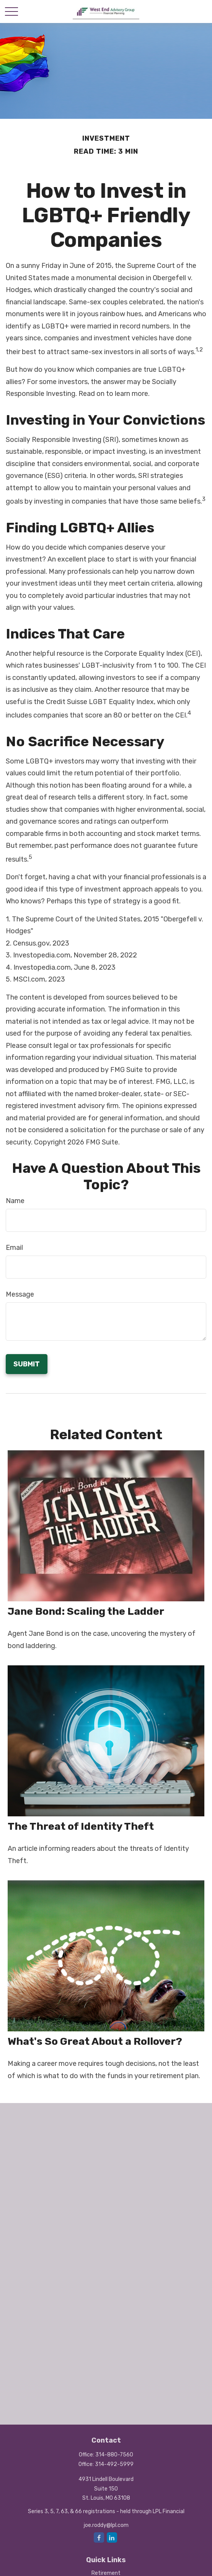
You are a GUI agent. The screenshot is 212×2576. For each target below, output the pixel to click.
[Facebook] (99, 2537)
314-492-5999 (114, 2464)
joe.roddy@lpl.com (106, 2525)
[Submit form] (26, 1364)
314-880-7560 (114, 2454)
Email (14, 1247)
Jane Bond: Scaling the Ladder (86, 1611)
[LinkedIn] (112, 2537)
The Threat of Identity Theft (81, 1826)
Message (20, 1294)
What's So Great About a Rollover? (95, 2041)
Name (15, 1201)
